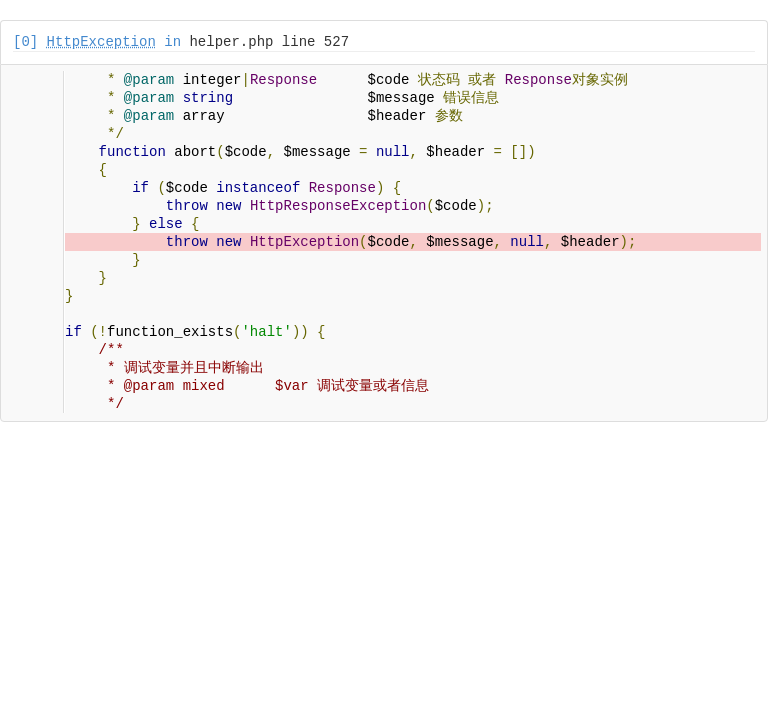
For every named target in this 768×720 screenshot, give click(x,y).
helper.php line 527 (269, 42)
